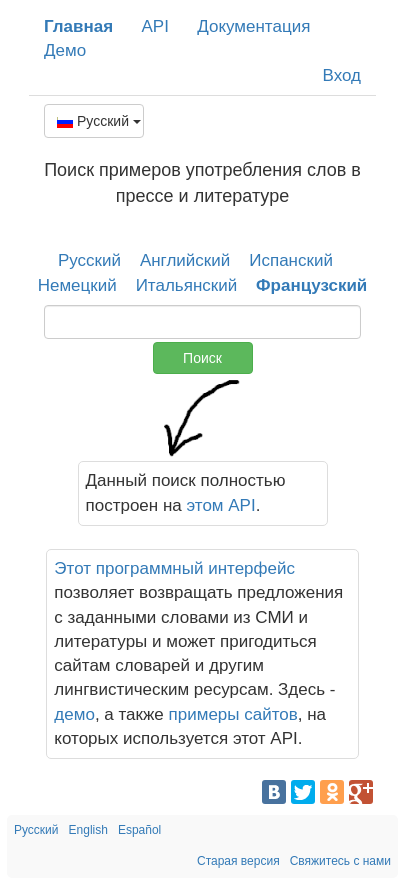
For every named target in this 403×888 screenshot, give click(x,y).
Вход (342, 75)
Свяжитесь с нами (340, 861)
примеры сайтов (233, 714)
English (88, 830)
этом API (221, 505)
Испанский (291, 260)
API (154, 26)
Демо (65, 50)
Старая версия (238, 861)
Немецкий (77, 285)
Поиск (202, 358)
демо (74, 714)
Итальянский (187, 285)
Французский (311, 285)
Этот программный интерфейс (174, 568)
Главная (78, 26)
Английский (185, 260)
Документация (253, 26)
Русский (99, 121)
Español (139, 830)
